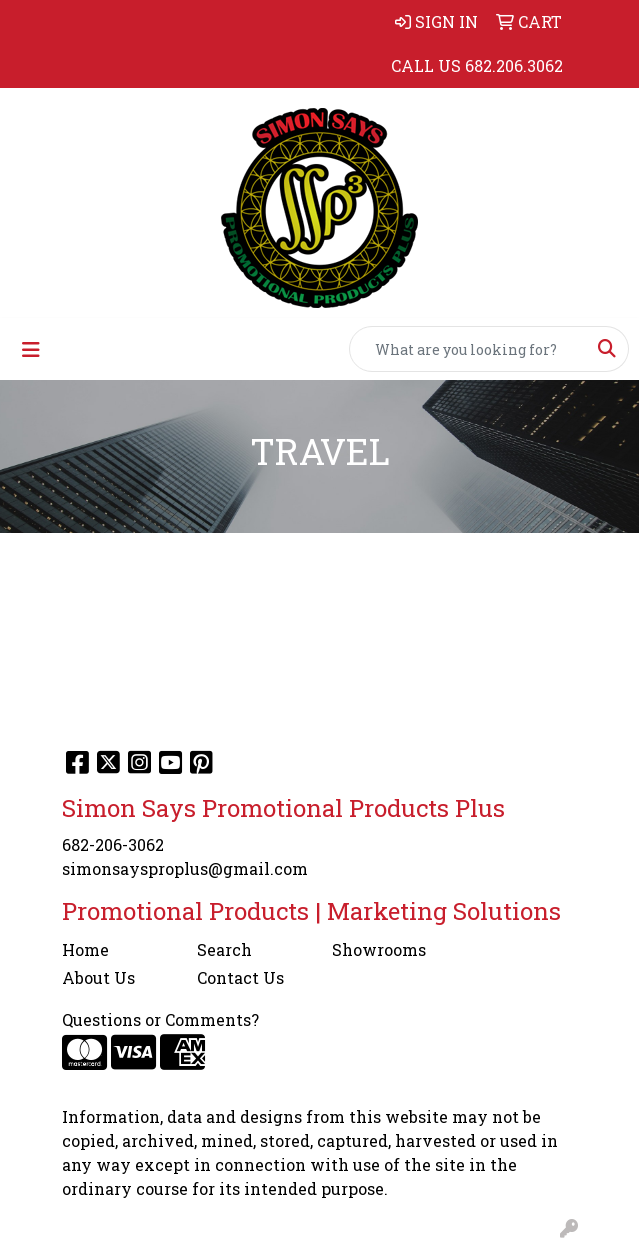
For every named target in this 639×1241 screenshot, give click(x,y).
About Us (98, 977)
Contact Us (240, 977)
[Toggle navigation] (31, 349)
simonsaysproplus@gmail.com (185, 868)
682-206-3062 (113, 844)
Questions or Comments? (160, 1019)
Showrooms (379, 949)
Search (224, 949)
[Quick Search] (468, 349)
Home (85, 949)
